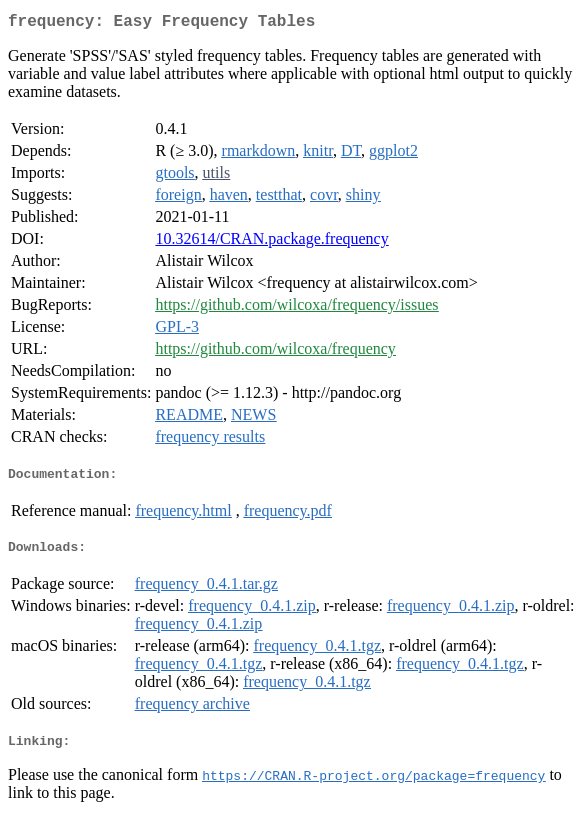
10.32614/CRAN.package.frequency (271, 242)
